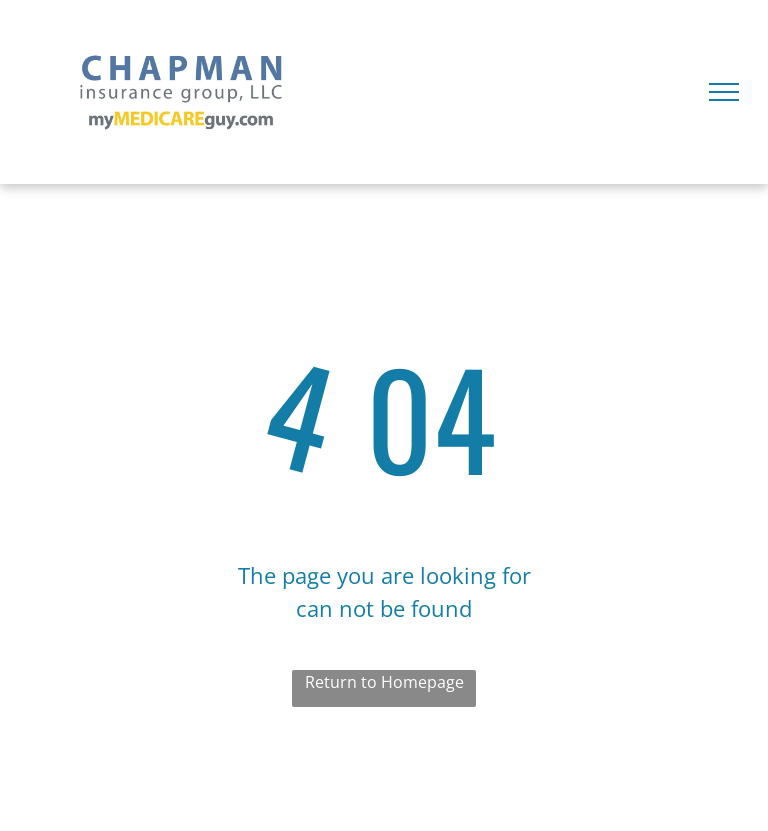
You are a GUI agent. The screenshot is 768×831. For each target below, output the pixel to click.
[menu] (724, 92)
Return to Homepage (384, 682)
